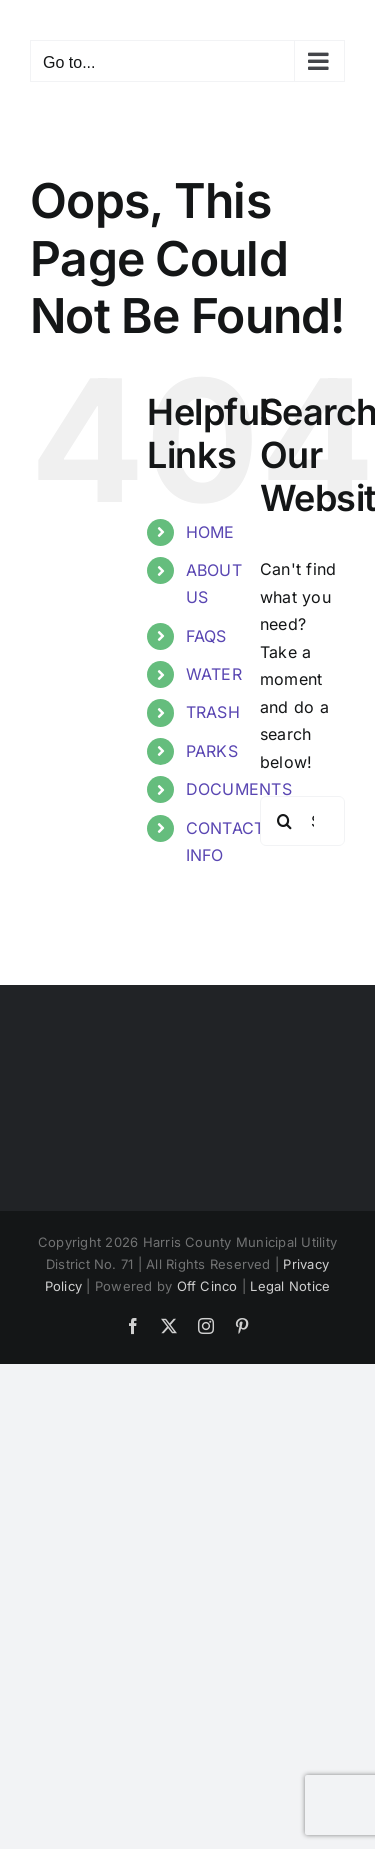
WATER (214, 674)
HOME (210, 532)
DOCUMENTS (239, 789)
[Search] (285, 821)
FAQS (206, 636)
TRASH (213, 712)
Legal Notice (290, 1286)
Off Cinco (207, 1286)
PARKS (212, 751)
